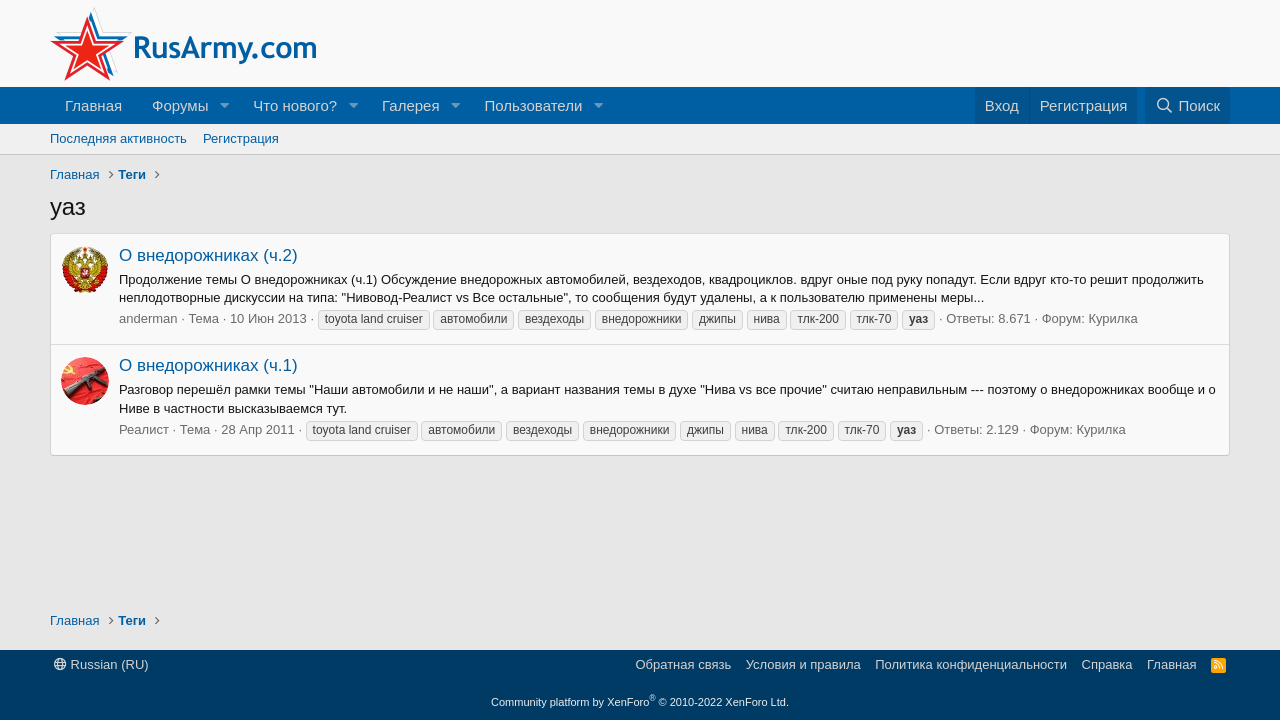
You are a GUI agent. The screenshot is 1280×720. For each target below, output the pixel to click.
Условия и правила (803, 664)
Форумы (180, 105)
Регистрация (241, 138)
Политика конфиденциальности (971, 664)
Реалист (144, 429)
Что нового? (295, 105)
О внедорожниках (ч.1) (208, 365)
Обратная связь (683, 664)
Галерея (411, 105)
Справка (1107, 664)
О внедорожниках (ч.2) (208, 255)
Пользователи (533, 105)
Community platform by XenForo (640, 702)
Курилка (1112, 318)
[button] (224, 105)
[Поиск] (1187, 105)
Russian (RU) (101, 664)
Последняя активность (118, 138)
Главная (93, 105)
